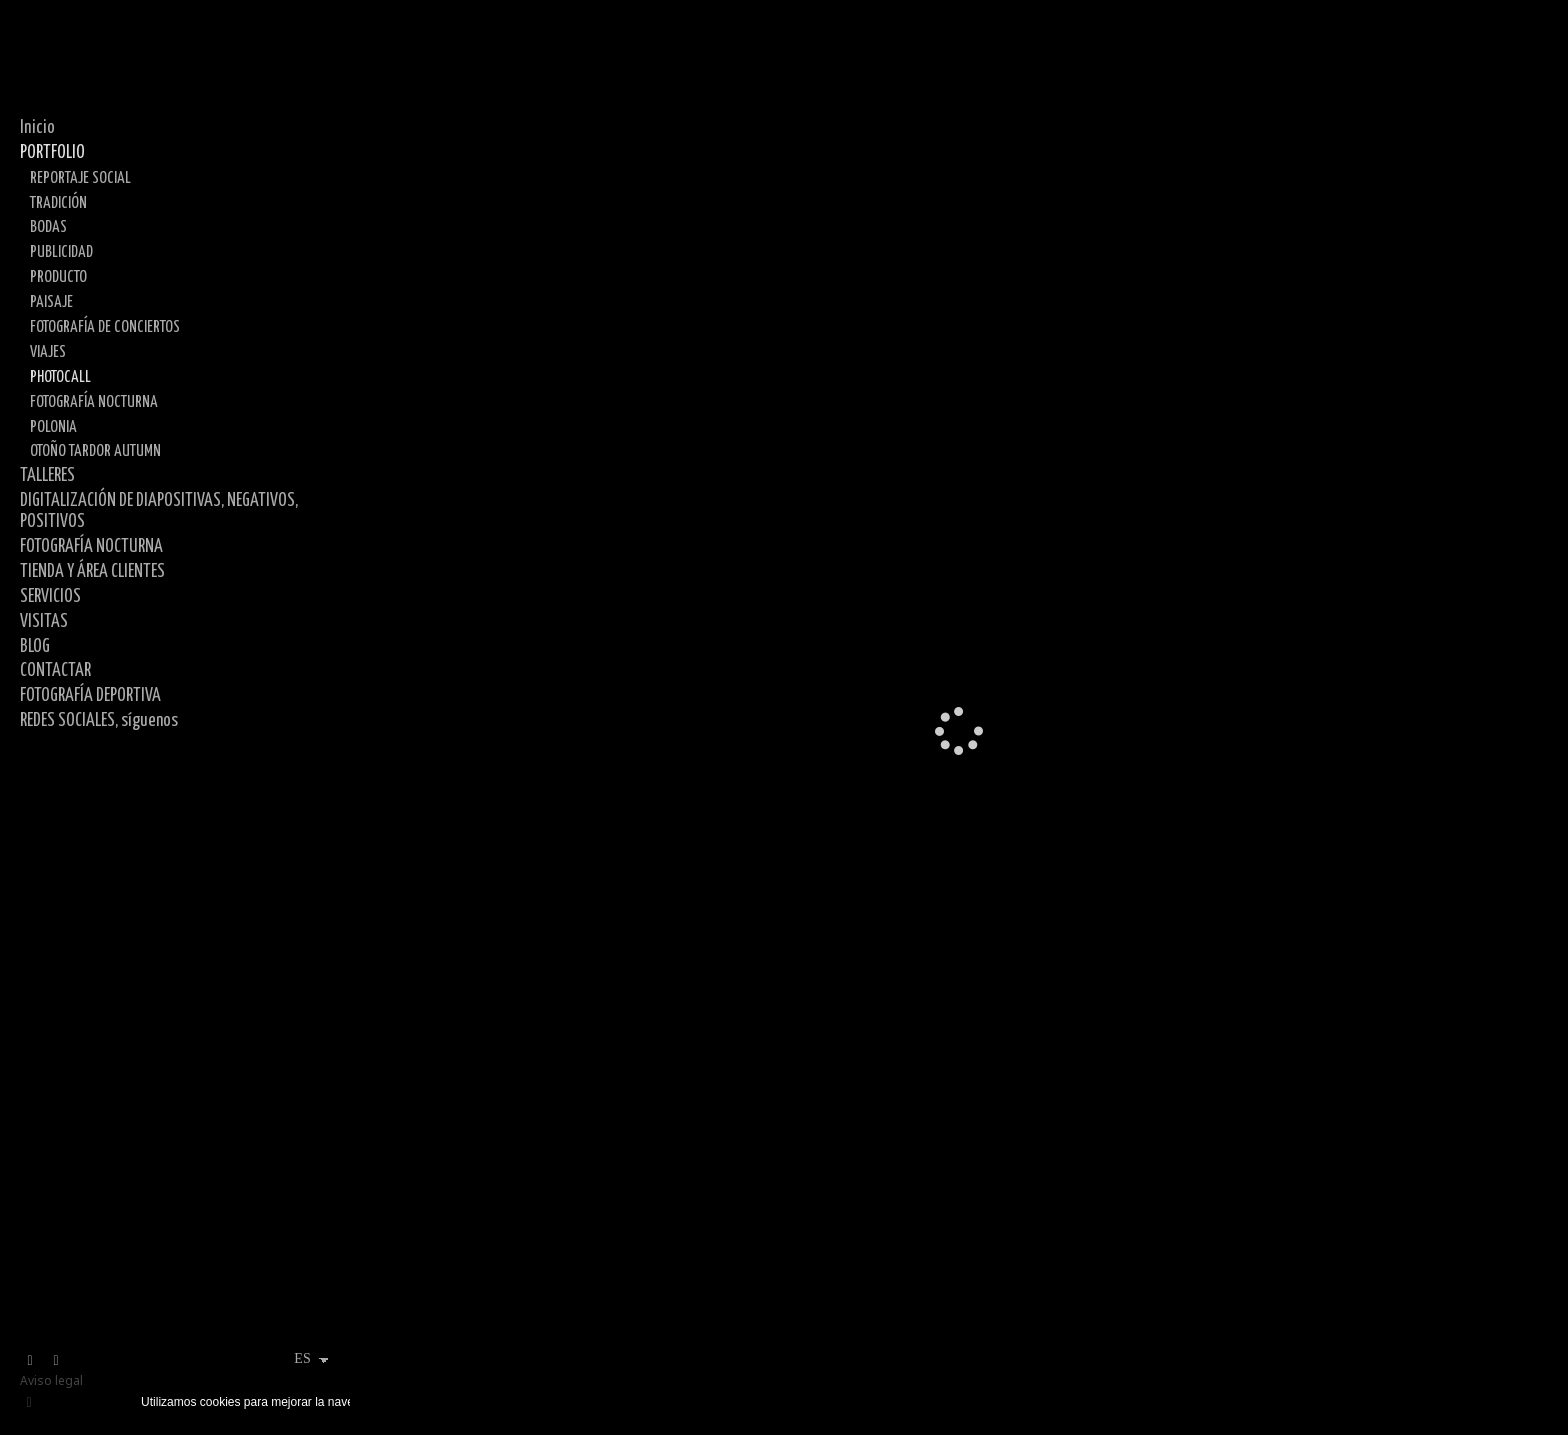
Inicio (37, 128)
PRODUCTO (58, 277)
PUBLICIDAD (61, 252)
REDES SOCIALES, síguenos (99, 721)
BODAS (48, 227)
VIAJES (48, 352)
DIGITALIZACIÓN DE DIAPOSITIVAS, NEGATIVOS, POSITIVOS (159, 511)
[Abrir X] (30, 1361)
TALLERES (47, 476)
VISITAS (44, 622)
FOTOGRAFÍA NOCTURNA (94, 402)
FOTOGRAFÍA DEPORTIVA (90, 696)
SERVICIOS (50, 597)
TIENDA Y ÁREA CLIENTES (92, 572)
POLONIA (53, 427)
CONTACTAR (55, 671)
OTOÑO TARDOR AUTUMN (95, 451)
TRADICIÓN (58, 203)
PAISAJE (51, 302)
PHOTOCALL (60, 377)
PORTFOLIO (52, 153)
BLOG (35, 647)
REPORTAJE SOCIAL (80, 178)
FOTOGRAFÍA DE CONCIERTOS (105, 327)
